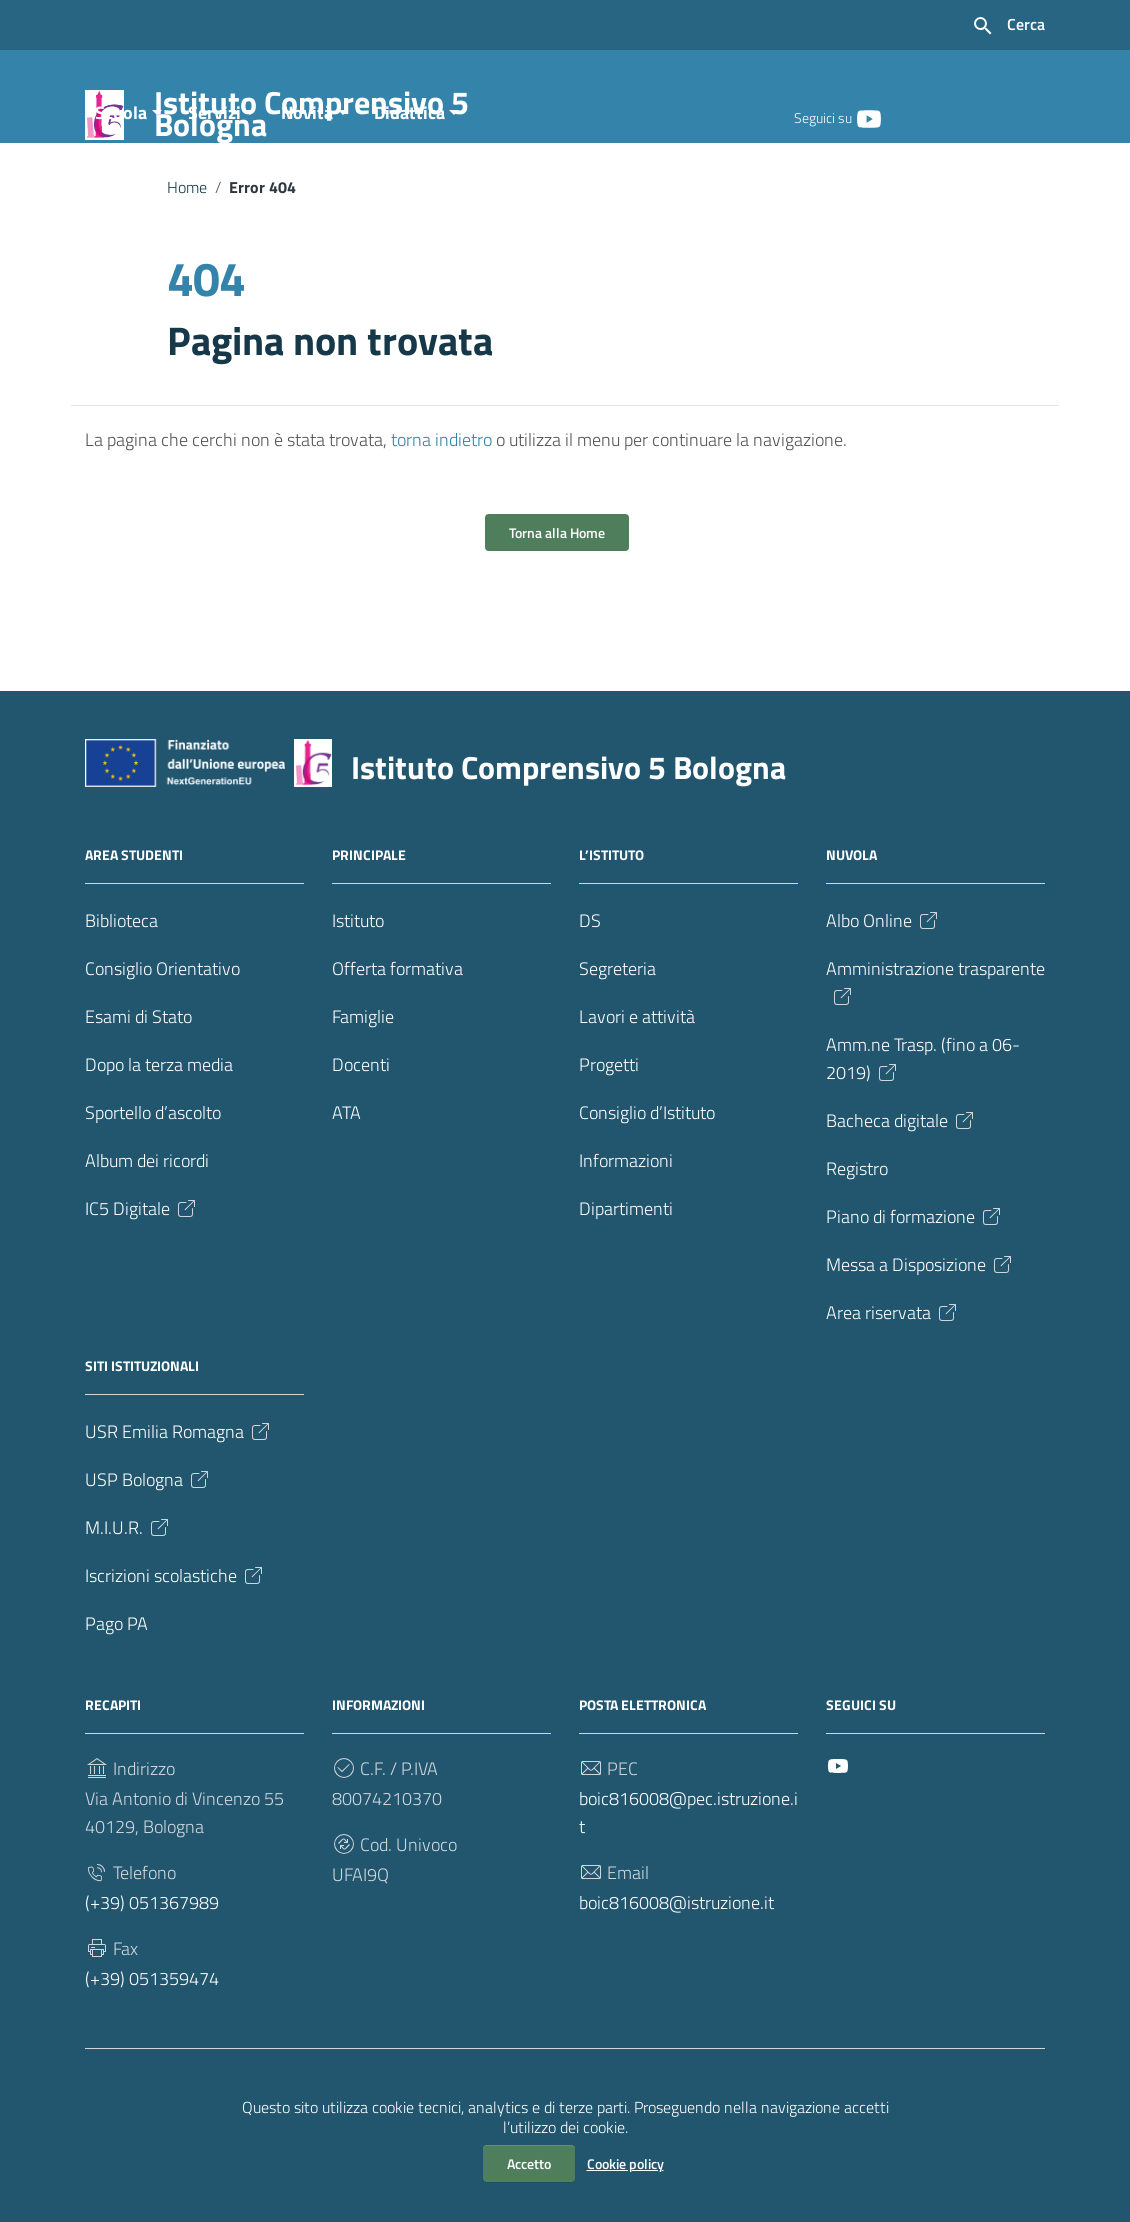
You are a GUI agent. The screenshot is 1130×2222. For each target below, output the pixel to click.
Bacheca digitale (901, 1202)
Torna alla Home (557, 614)
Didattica (409, 193)
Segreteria (617, 1050)
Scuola (121, 193)
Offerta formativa (397, 1050)
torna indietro (441, 521)
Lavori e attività (637, 1098)
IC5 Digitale (142, 1290)
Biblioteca (121, 1002)
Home (187, 268)
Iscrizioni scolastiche (175, 1657)
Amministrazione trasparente (935, 1063)
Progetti (609, 1146)
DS (590, 1002)
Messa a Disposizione (920, 1346)
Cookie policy (625, 2163)
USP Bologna (148, 1561)
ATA (346, 1194)
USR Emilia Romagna (179, 1513)
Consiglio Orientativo (162, 1050)
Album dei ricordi (147, 1242)
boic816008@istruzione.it (676, 1984)
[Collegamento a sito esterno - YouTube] (868, 117)
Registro (857, 1250)
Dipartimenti (626, 1290)
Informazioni (626, 1242)
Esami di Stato (138, 1098)
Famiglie (363, 1098)
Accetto (529, 2163)
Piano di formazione (915, 1298)
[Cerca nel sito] (1008, 26)
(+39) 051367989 (152, 1984)
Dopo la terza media (159, 1146)
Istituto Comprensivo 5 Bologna (347, 117)
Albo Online (883, 1002)
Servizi (214, 193)
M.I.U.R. (128, 1609)
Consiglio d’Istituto (647, 1194)
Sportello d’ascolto (153, 1194)
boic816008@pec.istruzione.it (688, 1894)
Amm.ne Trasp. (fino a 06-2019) (923, 1140)
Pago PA (116, 1705)
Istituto (358, 1002)
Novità (307, 193)
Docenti (361, 1146)
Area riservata (893, 1394)
